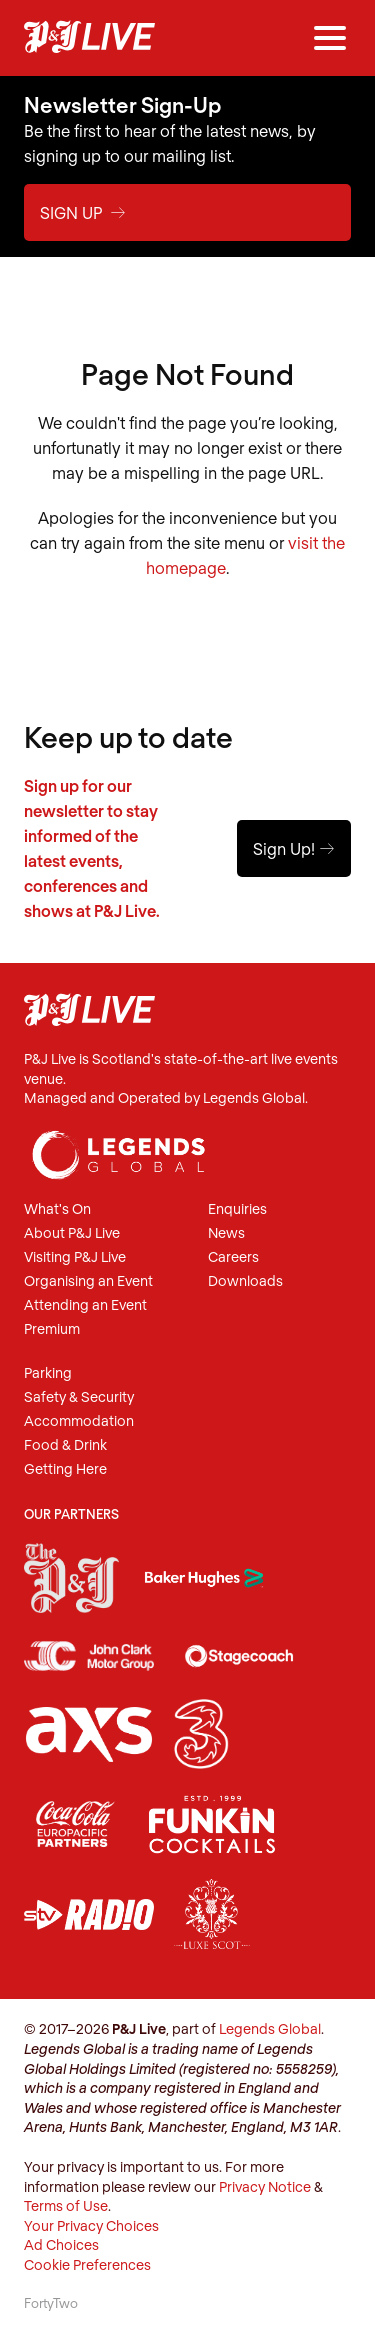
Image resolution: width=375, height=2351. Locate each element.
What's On (57, 1209)
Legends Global (270, 2028)
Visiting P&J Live (75, 1257)
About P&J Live (72, 1233)
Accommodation (79, 1421)
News (226, 1233)
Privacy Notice (265, 2186)
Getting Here (65, 1469)
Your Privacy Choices (91, 2225)
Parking (48, 1373)
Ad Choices (61, 2244)
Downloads (245, 1281)
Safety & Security (79, 1397)
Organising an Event (88, 1281)
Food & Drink (65, 1445)
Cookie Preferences (87, 2264)
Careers (233, 1257)
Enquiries (237, 1209)
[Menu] (330, 38)
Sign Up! (294, 848)
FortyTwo (51, 2303)
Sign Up (83, 212)
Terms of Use (66, 2205)
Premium (52, 1329)
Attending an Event (85, 1305)
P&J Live (89, 38)
